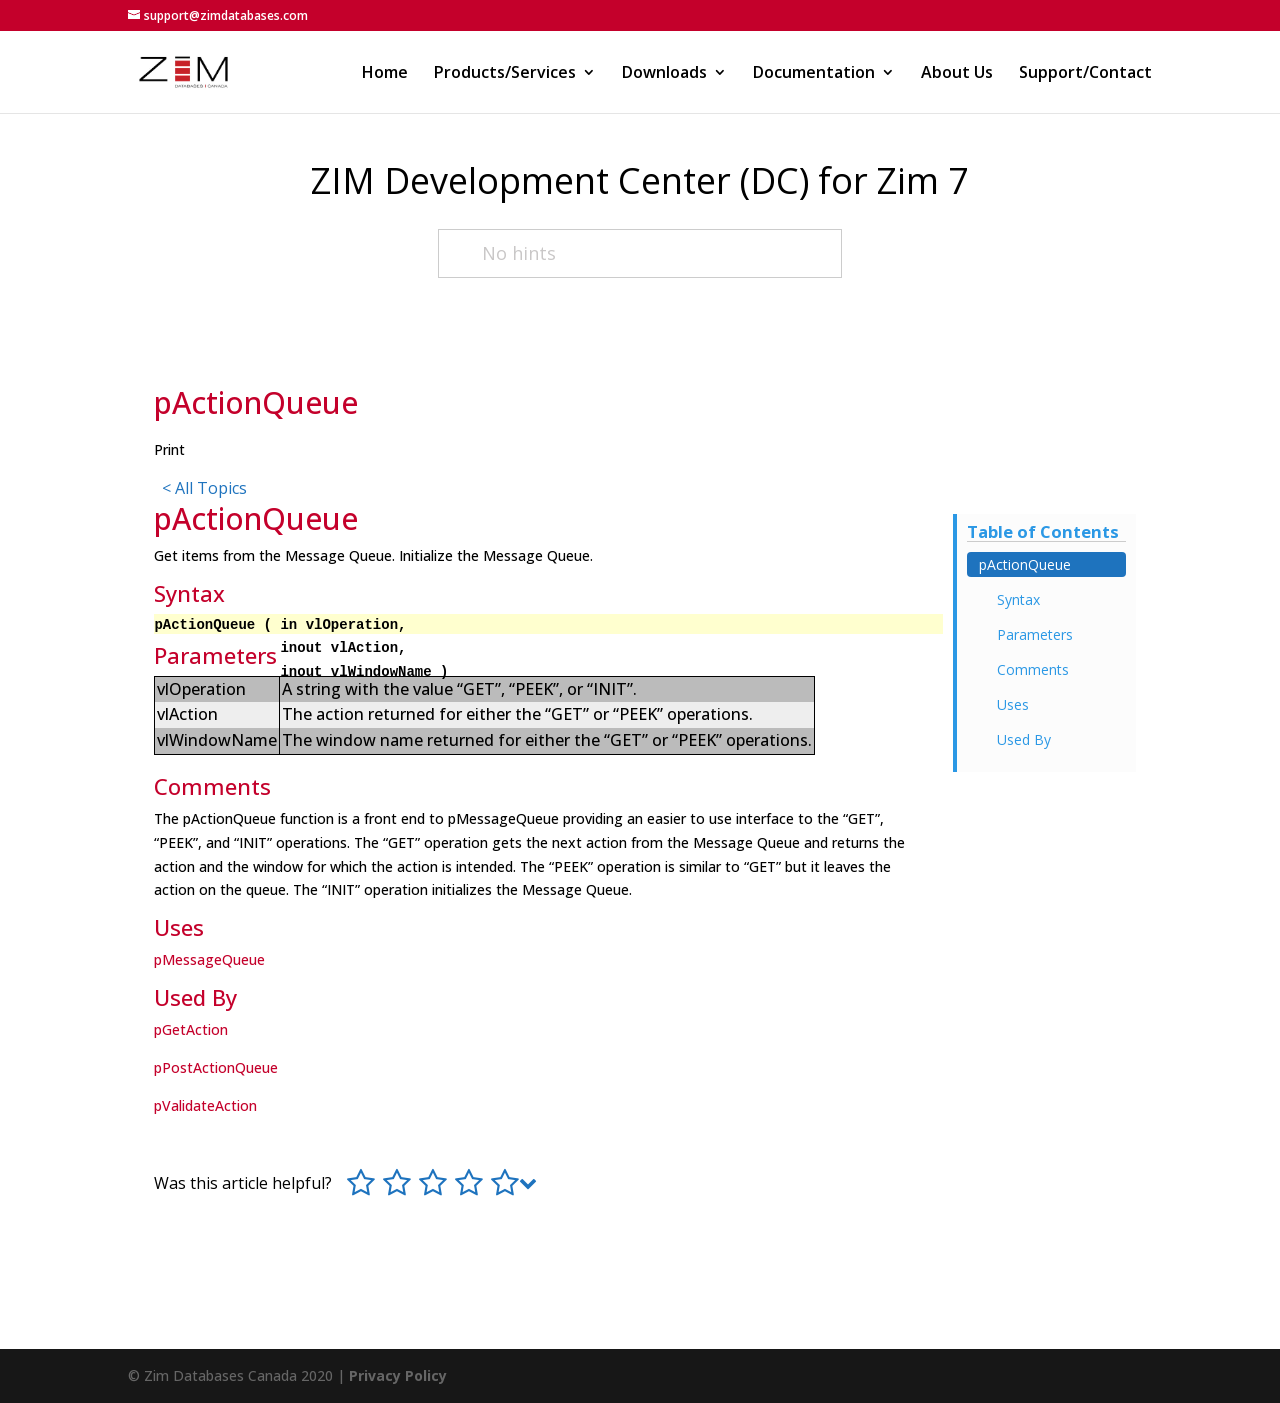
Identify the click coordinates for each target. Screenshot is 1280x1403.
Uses (1013, 704)
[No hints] (640, 253)
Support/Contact (1085, 74)
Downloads (664, 74)
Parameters (1035, 634)
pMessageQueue (209, 959)
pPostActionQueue (216, 1067)
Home (385, 74)
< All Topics (204, 488)
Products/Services (505, 74)
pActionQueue (1025, 564)
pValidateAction (205, 1105)
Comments (1033, 669)
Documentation (814, 74)
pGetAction (191, 1029)
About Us (957, 74)
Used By (1024, 739)
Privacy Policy (398, 1375)
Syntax (1018, 599)
